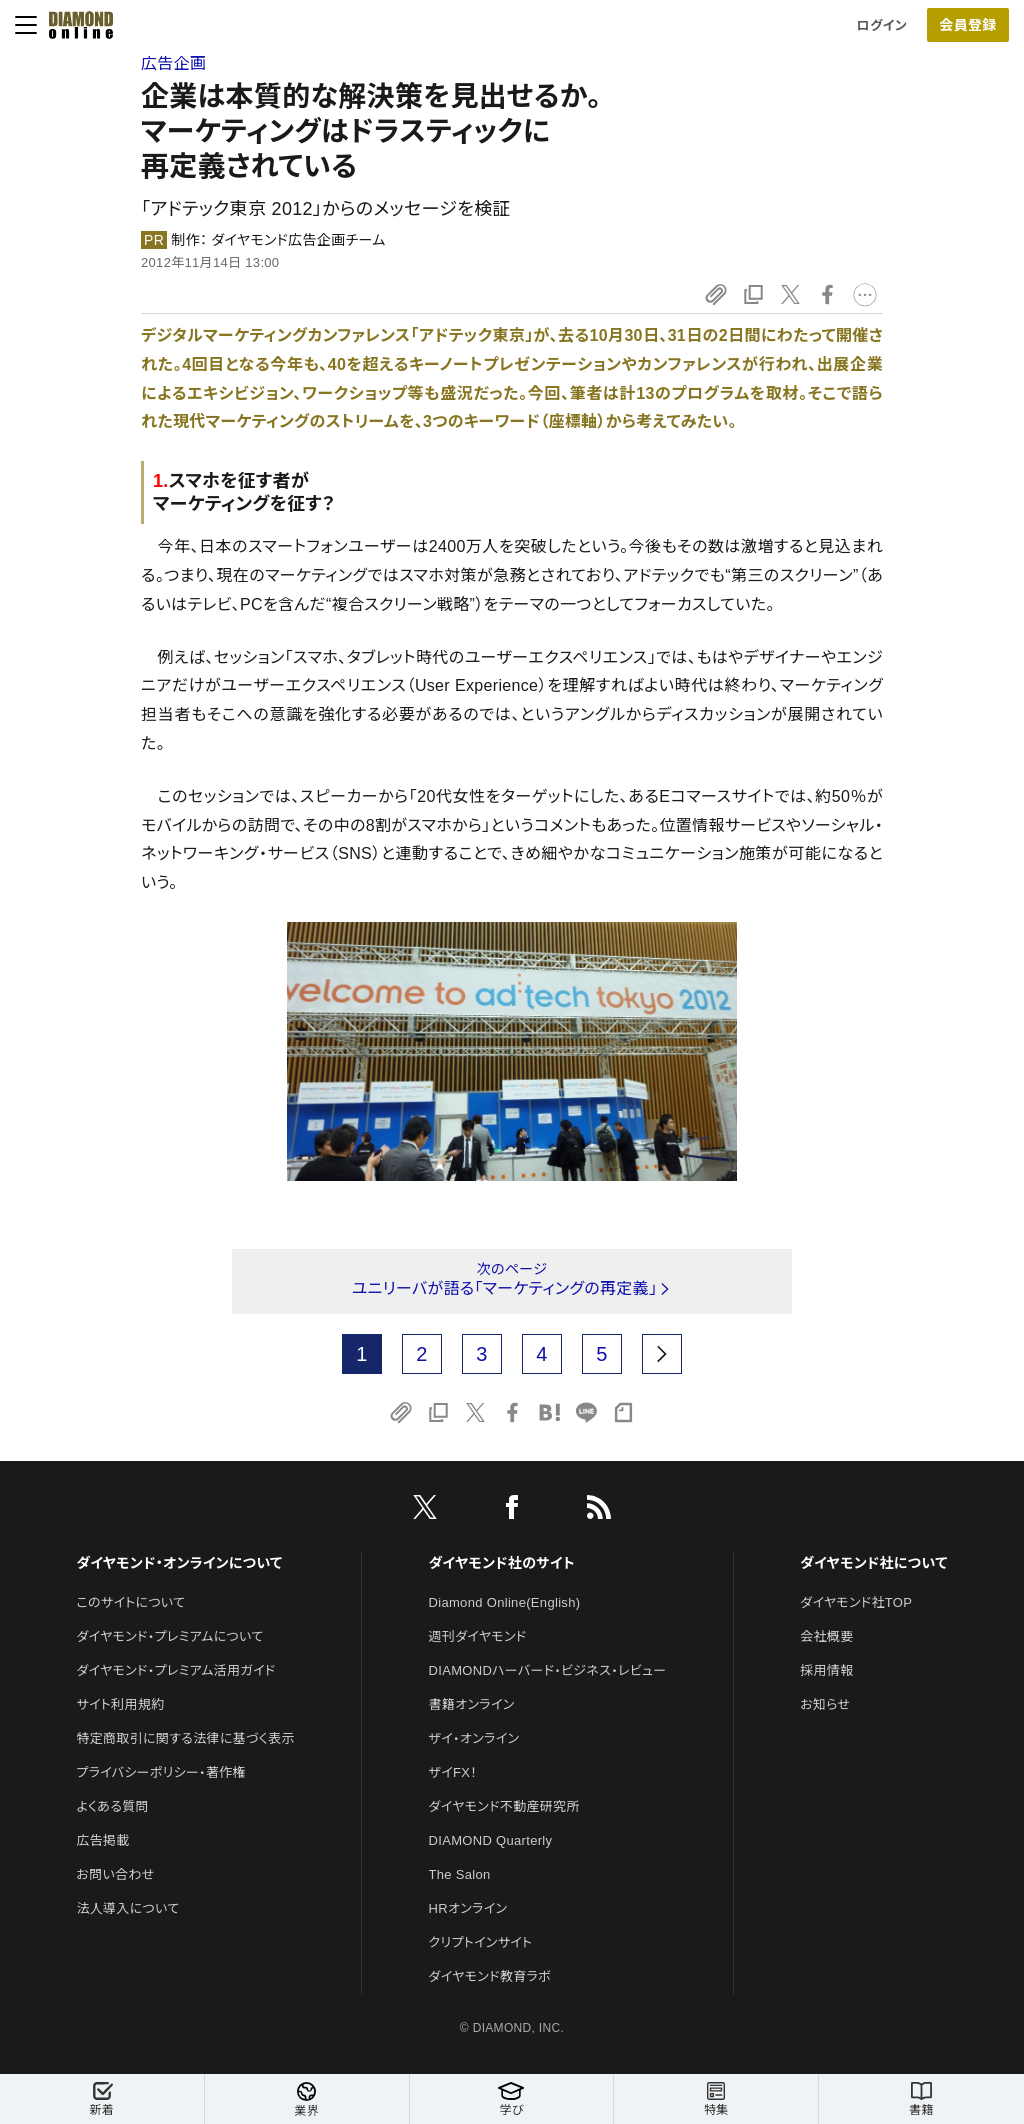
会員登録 (967, 25)
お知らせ (825, 1704)
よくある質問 (112, 1806)
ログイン (882, 25)
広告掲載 (102, 1840)
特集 (716, 2099)
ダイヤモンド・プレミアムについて (169, 1636)
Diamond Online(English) (505, 1602)
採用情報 (826, 1670)
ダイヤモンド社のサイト (502, 1563)
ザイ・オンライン (474, 1738)
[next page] (662, 1354)
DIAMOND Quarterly (491, 1840)
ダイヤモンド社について (873, 1563)
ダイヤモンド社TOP (856, 1602)
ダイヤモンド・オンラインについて (179, 1563)
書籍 (921, 2099)
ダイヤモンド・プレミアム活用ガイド (175, 1670)
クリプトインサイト (481, 1942)
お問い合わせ (115, 1874)
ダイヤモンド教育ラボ (490, 1976)
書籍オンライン (472, 1704)
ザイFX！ (453, 1772)
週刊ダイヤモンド (478, 1636)
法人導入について (127, 1908)
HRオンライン (468, 1908)
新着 (102, 2099)
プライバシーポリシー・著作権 (161, 1772)
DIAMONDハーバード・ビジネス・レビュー (548, 1670)
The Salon (460, 1874)
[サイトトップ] (75, 25)
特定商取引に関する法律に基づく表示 (185, 1738)
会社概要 (826, 1636)
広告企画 (173, 63)
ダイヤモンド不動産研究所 (504, 1806)
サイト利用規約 (120, 1704)
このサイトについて (130, 1602)
